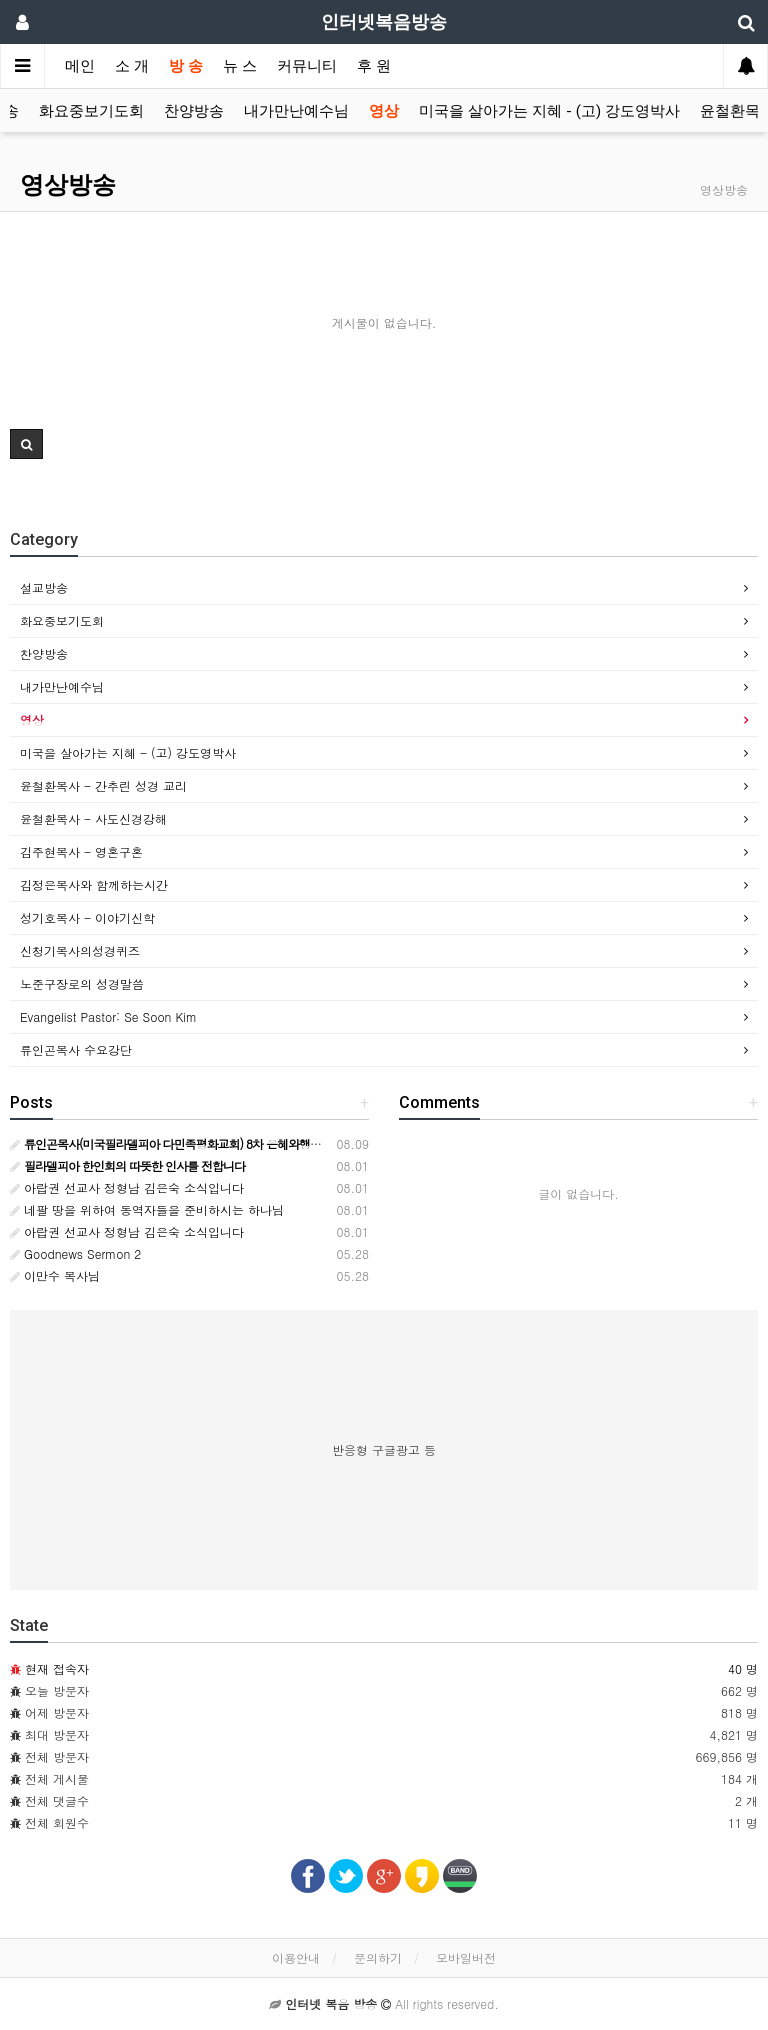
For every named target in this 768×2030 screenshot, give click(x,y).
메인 (80, 66)
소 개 (132, 66)
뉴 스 (240, 66)
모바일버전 (466, 1957)
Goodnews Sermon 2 (75, 1253)
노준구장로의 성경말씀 (82, 983)
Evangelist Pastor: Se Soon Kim (108, 1016)
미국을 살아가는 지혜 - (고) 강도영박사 (549, 111)
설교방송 (44, 587)
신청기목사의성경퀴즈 (80, 950)
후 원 (374, 66)
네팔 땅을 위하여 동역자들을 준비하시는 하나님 (147, 1209)
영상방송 (68, 185)
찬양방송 (194, 111)
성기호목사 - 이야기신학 (87, 917)
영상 (384, 111)
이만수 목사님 (55, 1275)
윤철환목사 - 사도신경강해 (93, 818)
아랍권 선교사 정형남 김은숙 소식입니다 (127, 1187)
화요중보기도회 (91, 111)
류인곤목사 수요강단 (76, 1049)
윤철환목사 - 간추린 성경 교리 (103, 785)
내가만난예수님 (296, 111)
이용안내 (296, 1957)
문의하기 (378, 1957)
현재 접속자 (57, 1668)
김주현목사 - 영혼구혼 (81, 851)
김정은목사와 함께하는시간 (94, 884)
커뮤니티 (307, 66)
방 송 (186, 66)
